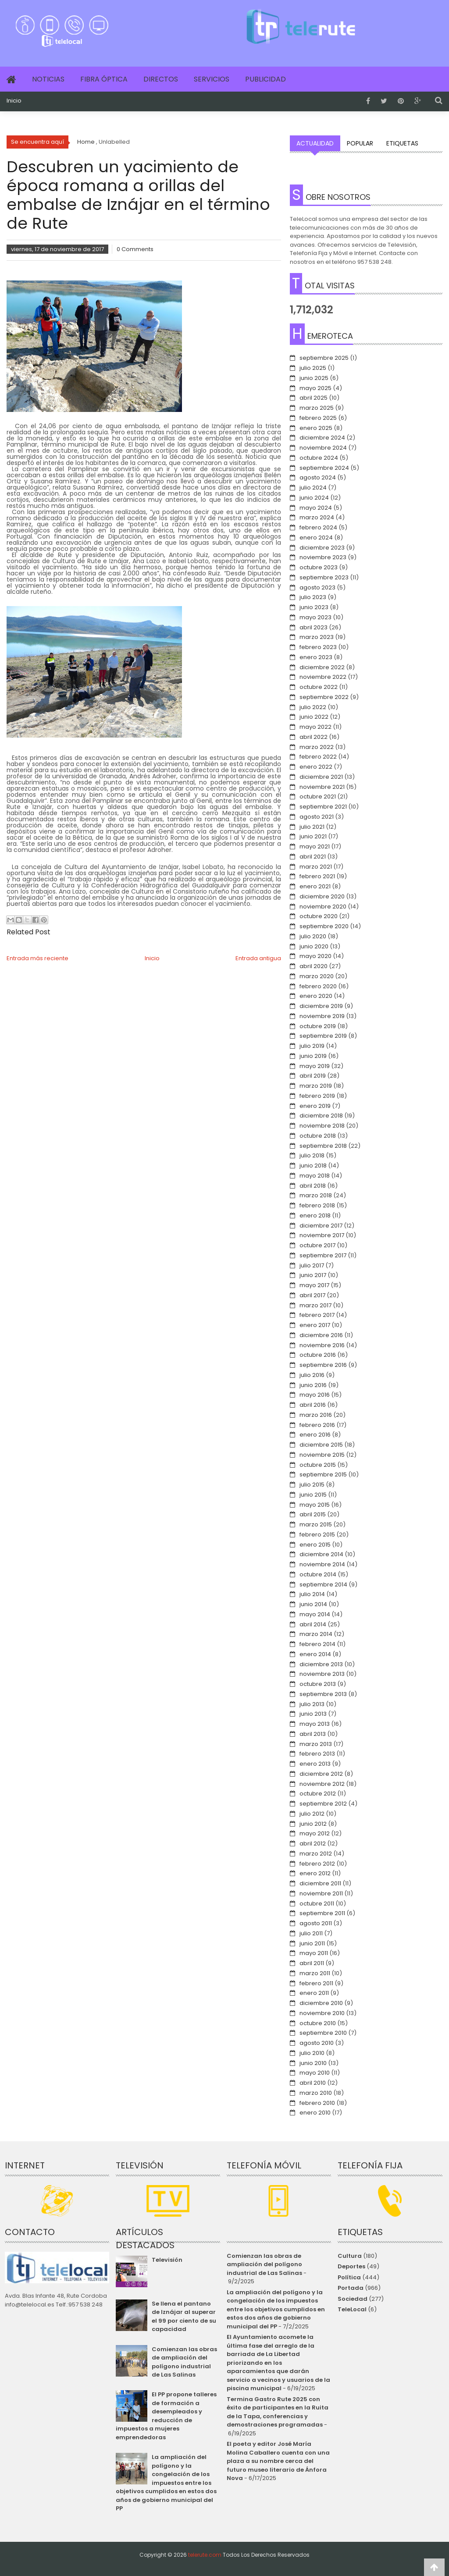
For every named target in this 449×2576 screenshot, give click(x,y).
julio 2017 (311, 1265)
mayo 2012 (314, 1833)
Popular (360, 143)
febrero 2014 (317, 1644)
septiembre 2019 (323, 1036)
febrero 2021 (317, 876)
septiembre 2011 (322, 1913)
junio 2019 (313, 1056)
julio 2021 (311, 827)
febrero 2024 (318, 527)
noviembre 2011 (321, 1893)
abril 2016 (312, 1405)
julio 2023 (312, 597)
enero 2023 (315, 657)
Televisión (167, 2260)
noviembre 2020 (322, 906)
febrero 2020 (318, 986)
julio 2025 (312, 368)
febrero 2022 (318, 756)
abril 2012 (312, 1843)
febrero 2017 (317, 1315)
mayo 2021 (314, 846)
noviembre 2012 (322, 1784)
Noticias (48, 79)
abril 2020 (313, 966)
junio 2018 (313, 1165)
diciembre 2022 (322, 667)
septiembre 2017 (322, 1255)
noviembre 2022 (322, 677)
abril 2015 (312, 1514)
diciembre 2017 (320, 1225)
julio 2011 (311, 1933)
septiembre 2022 (324, 697)
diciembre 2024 (322, 437)
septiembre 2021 (323, 806)
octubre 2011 (316, 1903)
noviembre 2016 (322, 1345)
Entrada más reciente (37, 958)
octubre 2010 (317, 2023)
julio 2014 (312, 1594)
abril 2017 (312, 1295)
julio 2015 (311, 1484)
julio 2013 (311, 1704)
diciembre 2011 (320, 1883)
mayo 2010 (314, 2073)
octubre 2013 (317, 1684)
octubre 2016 (317, 1355)
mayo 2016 (314, 1395)
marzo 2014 (315, 1634)
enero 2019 (315, 1106)
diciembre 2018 (321, 1115)
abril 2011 (311, 1963)
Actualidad (315, 143)
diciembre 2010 (321, 2003)
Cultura (350, 2256)
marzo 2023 (316, 637)
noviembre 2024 (323, 448)
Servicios (211, 79)
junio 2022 (313, 717)
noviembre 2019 (322, 1016)
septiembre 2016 (323, 1365)
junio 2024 (314, 497)
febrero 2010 (317, 2103)
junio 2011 (312, 1943)
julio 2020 (312, 936)
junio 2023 (313, 607)
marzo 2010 (315, 2093)
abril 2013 (312, 1734)
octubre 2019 (317, 1026)
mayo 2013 (314, 1724)
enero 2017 (314, 1325)
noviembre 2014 (322, 1564)
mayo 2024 (315, 508)
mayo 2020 (315, 956)
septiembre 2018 (323, 1146)
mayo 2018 (314, 1175)
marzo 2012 (315, 1853)
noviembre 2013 (322, 1674)
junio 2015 (313, 1494)
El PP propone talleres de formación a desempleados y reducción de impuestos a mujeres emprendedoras (166, 2415)
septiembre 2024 (324, 468)
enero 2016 (315, 1434)
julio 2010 (311, 2053)
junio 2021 (313, 836)
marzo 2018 (315, 1195)
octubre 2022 (318, 687)
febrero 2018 (317, 1205)
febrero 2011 (316, 1983)
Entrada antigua (258, 958)
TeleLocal (352, 2309)
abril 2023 (313, 627)
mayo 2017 (314, 1285)
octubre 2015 (317, 1465)
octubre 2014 (317, 1574)
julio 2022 (312, 707)
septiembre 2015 (323, 1474)
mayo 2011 (313, 1953)
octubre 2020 (318, 916)
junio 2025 (313, 378)
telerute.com (204, 2554)
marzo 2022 (316, 747)
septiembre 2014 (323, 1584)
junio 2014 (313, 1604)
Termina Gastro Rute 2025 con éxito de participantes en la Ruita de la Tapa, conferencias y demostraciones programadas (277, 2412)
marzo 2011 (314, 1973)
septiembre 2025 (324, 358)
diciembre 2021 (321, 777)
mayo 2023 (315, 617)
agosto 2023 (317, 587)
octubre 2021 (317, 796)
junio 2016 (313, 1385)
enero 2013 (315, 1764)
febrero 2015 (317, 1534)
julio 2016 (311, 1375)
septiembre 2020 (324, 926)
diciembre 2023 (322, 547)
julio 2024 (313, 487)
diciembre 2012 (321, 1774)
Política (349, 2277)
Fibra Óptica (104, 79)
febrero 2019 (317, 1096)
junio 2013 (313, 1714)
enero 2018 (315, 1215)
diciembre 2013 (321, 1664)
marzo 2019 (315, 1086)
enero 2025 (315, 428)
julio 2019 (311, 1046)
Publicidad (265, 79)
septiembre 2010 (323, 2033)
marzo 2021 (315, 866)
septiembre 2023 (324, 577)
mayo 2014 (314, 1614)
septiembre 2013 (323, 1694)
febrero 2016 (317, 1425)
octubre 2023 (318, 567)
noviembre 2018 (322, 1125)
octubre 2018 (317, 1136)
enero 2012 (315, 1873)
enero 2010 (315, 2112)
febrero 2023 (318, 647)
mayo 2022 (315, 727)
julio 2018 (311, 1155)
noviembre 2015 (322, 1455)
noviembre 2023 (322, 557)
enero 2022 (315, 767)
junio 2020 (313, 946)
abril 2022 (313, 737)
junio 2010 (313, 2063)
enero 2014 (315, 1654)
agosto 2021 (316, 817)
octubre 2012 (317, 1793)
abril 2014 (312, 1624)
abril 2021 (312, 856)
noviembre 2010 (322, 2013)
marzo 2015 (315, 1524)
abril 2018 (312, 1186)
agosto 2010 (316, 2043)
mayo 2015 (314, 1505)
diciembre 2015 (321, 1445)
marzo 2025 (316, 408)
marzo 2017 (315, 1305)
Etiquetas (402, 143)
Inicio (14, 101)
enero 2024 (316, 537)
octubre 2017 (317, 1245)
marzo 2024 (316, 517)
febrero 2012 (317, 1863)
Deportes (351, 2266)
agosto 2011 (315, 1923)
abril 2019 (312, 1076)
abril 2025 (313, 398)
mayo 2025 (315, 388)
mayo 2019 (314, 1066)
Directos (160, 79)
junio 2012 (313, 1824)
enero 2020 (315, 996)
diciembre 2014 (321, 1554)
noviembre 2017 (321, 1235)
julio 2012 (311, 1814)
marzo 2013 (315, 1744)
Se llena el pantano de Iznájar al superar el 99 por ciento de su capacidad (184, 2316)
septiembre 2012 (323, 1803)
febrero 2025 (318, 418)
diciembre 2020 (322, 896)
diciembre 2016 (321, 1335)
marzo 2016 (315, 1415)
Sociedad (352, 2299)
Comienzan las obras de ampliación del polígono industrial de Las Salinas (184, 2362)
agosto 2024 (317, 477)
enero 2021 (315, 886)
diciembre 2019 (321, 1006)
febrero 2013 (317, 1753)
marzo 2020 (316, 976)
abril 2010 (312, 2083)
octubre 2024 (318, 458)
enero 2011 (314, 1993)
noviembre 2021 (322, 787)
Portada (350, 2288)
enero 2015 (315, 1544)
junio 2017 (312, 1275)
